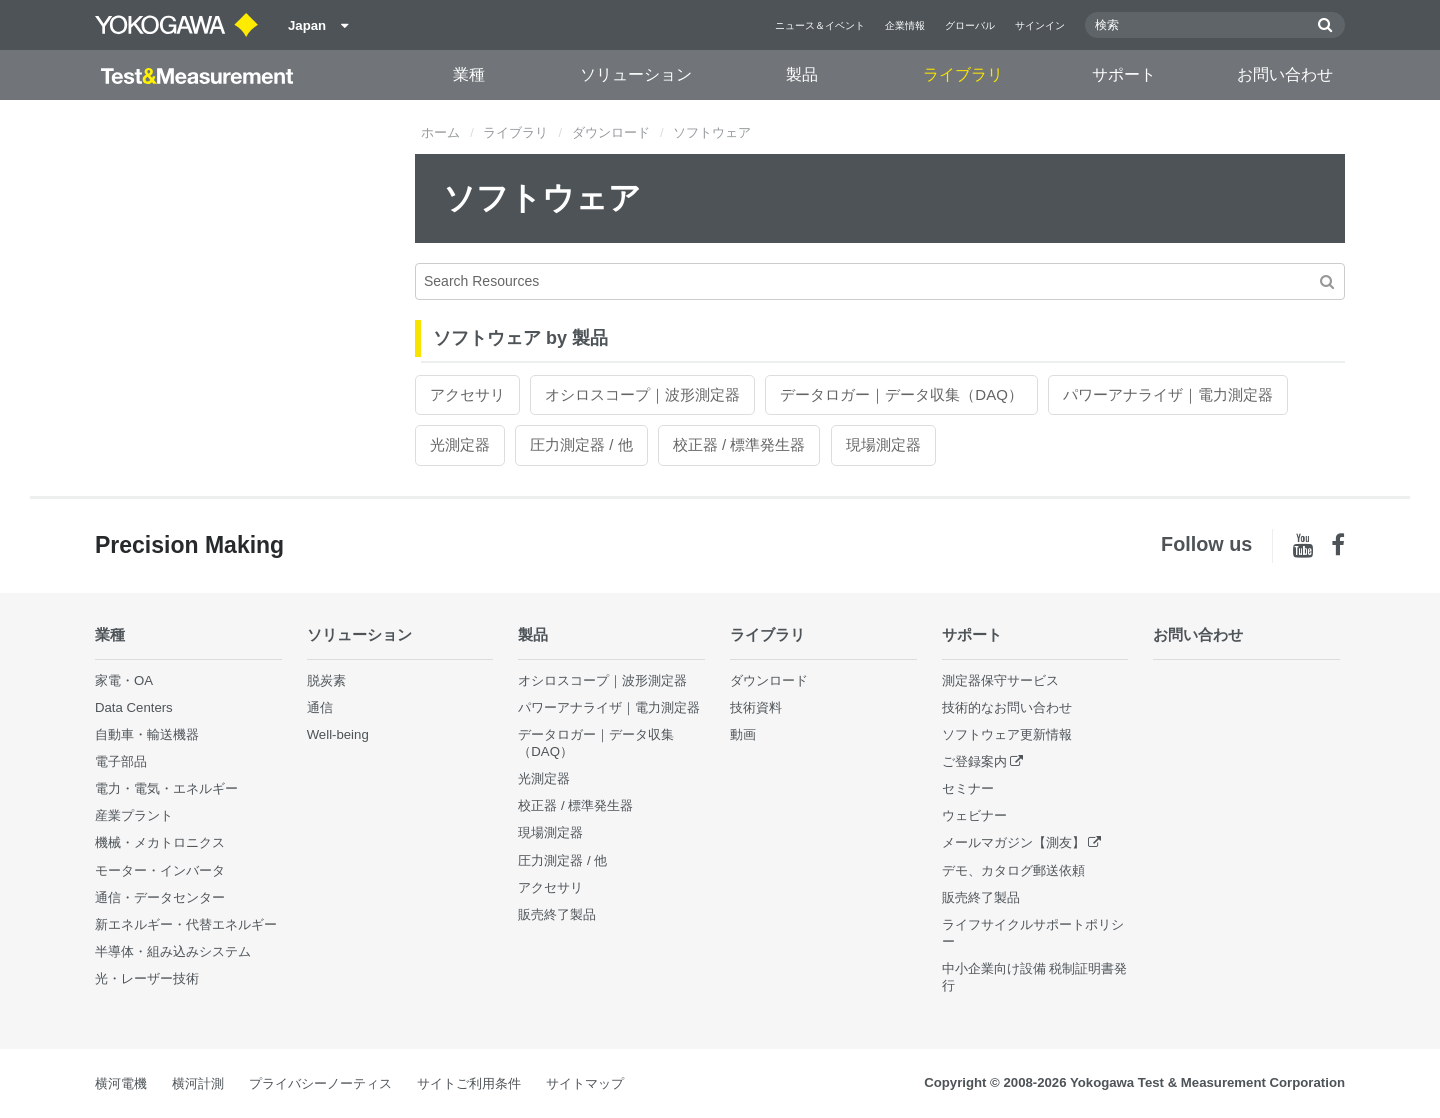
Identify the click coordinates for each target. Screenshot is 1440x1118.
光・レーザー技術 (147, 978)
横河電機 (121, 1083)
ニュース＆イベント (820, 25)
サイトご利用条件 (469, 1083)
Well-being (338, 734)
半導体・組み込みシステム (173, 951)
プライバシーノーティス (320, 1083)
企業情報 (905, 25)
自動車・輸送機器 (147, 734)
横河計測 (198, 1083)
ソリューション (636, 74)
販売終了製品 (557, 914)
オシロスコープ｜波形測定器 (642, 394)
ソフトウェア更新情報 (1007, 734)
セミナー (968, 788)
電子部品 (121, 761)
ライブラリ (963, 74)
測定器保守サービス (1000, 680)
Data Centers (134, 707)
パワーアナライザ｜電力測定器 (1168, 394)
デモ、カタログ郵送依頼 (1013, 870)
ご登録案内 (974, 761)
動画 (743, 734)
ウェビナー (974, 815)
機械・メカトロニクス (160, 842)
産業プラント (134, 815)
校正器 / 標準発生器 (739, 444)
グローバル (970, 25)
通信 (320, 707)
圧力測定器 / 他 (581, 444)
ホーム (440, 132)
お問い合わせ (1285, 74)
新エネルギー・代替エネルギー (186, 924)
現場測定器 (883, 444)
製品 (802, 74)
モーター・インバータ (160, 870)
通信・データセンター (160, 897)
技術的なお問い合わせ (1007, 707)
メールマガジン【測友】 (1013, 842)
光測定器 (460, 444)
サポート (1124, 74)
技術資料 (756, 707)
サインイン (1040, 25)
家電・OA (124, 680)
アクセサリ (467, 394)
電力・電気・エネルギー (166, 788)
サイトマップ (585, 1083)
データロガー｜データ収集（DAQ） (901, 394)
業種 (469, 74)
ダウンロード (611, 132)
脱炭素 (326, 680)
